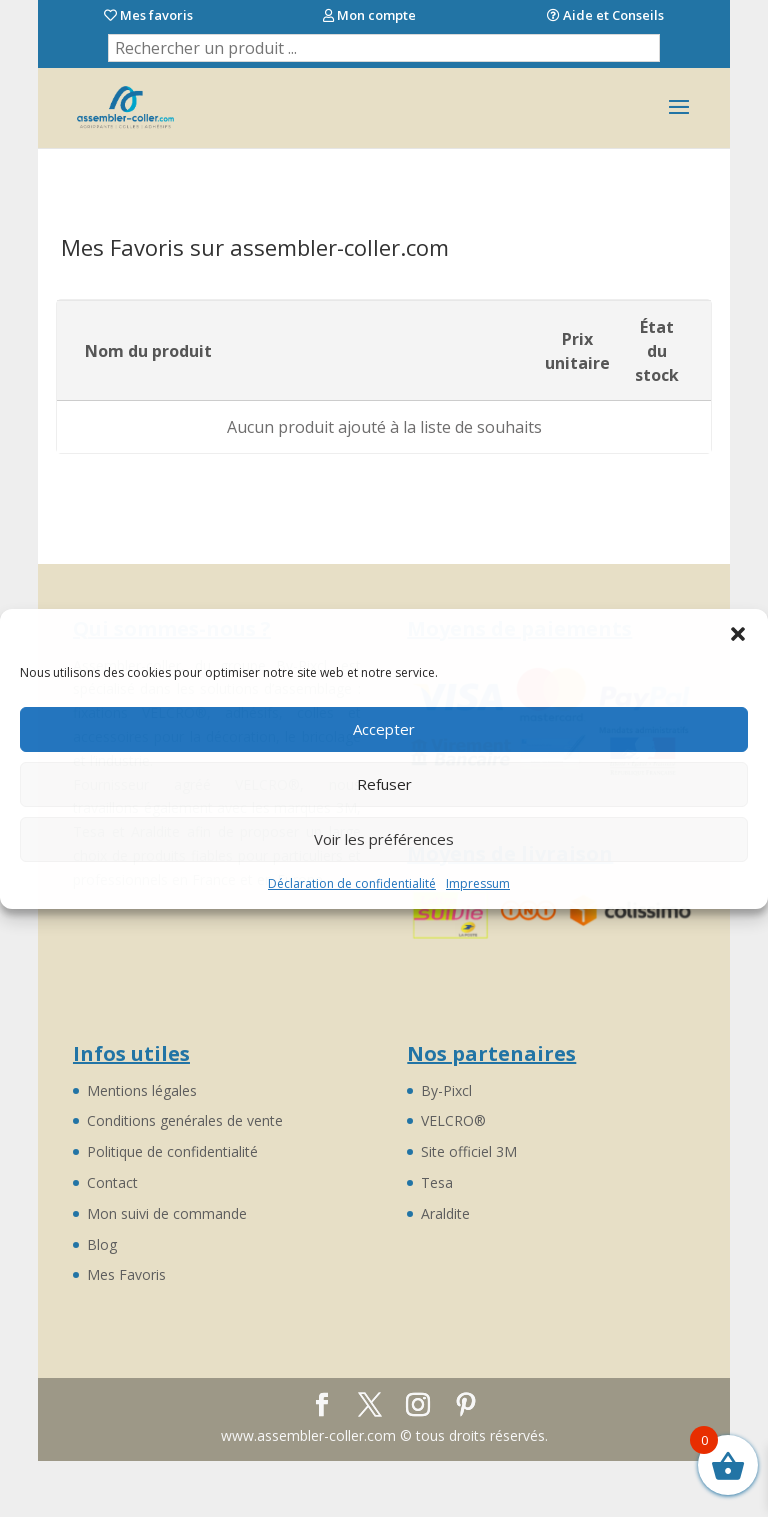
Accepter (384, 729)
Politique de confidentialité (172, 1151)
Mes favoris (148, 15)
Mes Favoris (126, 1274)
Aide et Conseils (605, 15)
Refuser (384, 784)
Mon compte (369, 15)
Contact (112, 1182)
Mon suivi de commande (167, 1213)
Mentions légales (142, 1090)
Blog (102, 1244)
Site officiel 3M (469, 1151)
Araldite (445, 1213)
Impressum (478, 883)
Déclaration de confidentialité (352, 883)
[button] (738, 634)
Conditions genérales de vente (185, 1120)
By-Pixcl (446, 1090)
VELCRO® (453, 1120)
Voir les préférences (384, 839)
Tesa (437, 1182)
